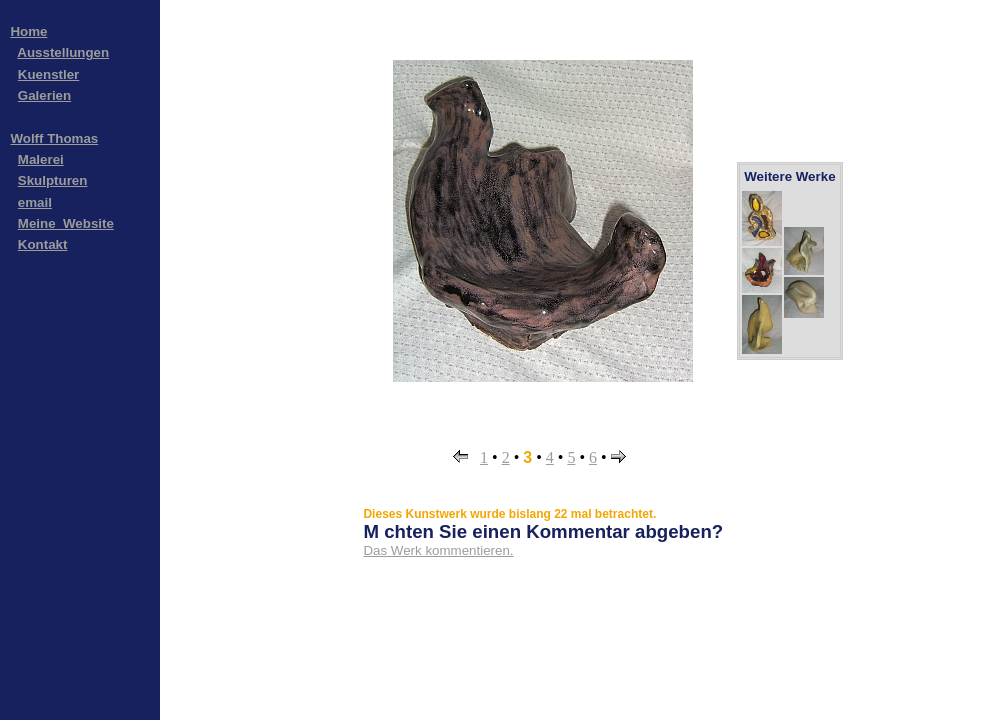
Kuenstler (48, 74)
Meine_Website (66, 223)
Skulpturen (53, 180)
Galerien (44, 95)
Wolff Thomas (54, 138)
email (35, 202)
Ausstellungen (63, 52)
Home (28, 31)
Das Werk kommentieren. (438, 550)
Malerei (41, 159)
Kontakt (43, 244)
